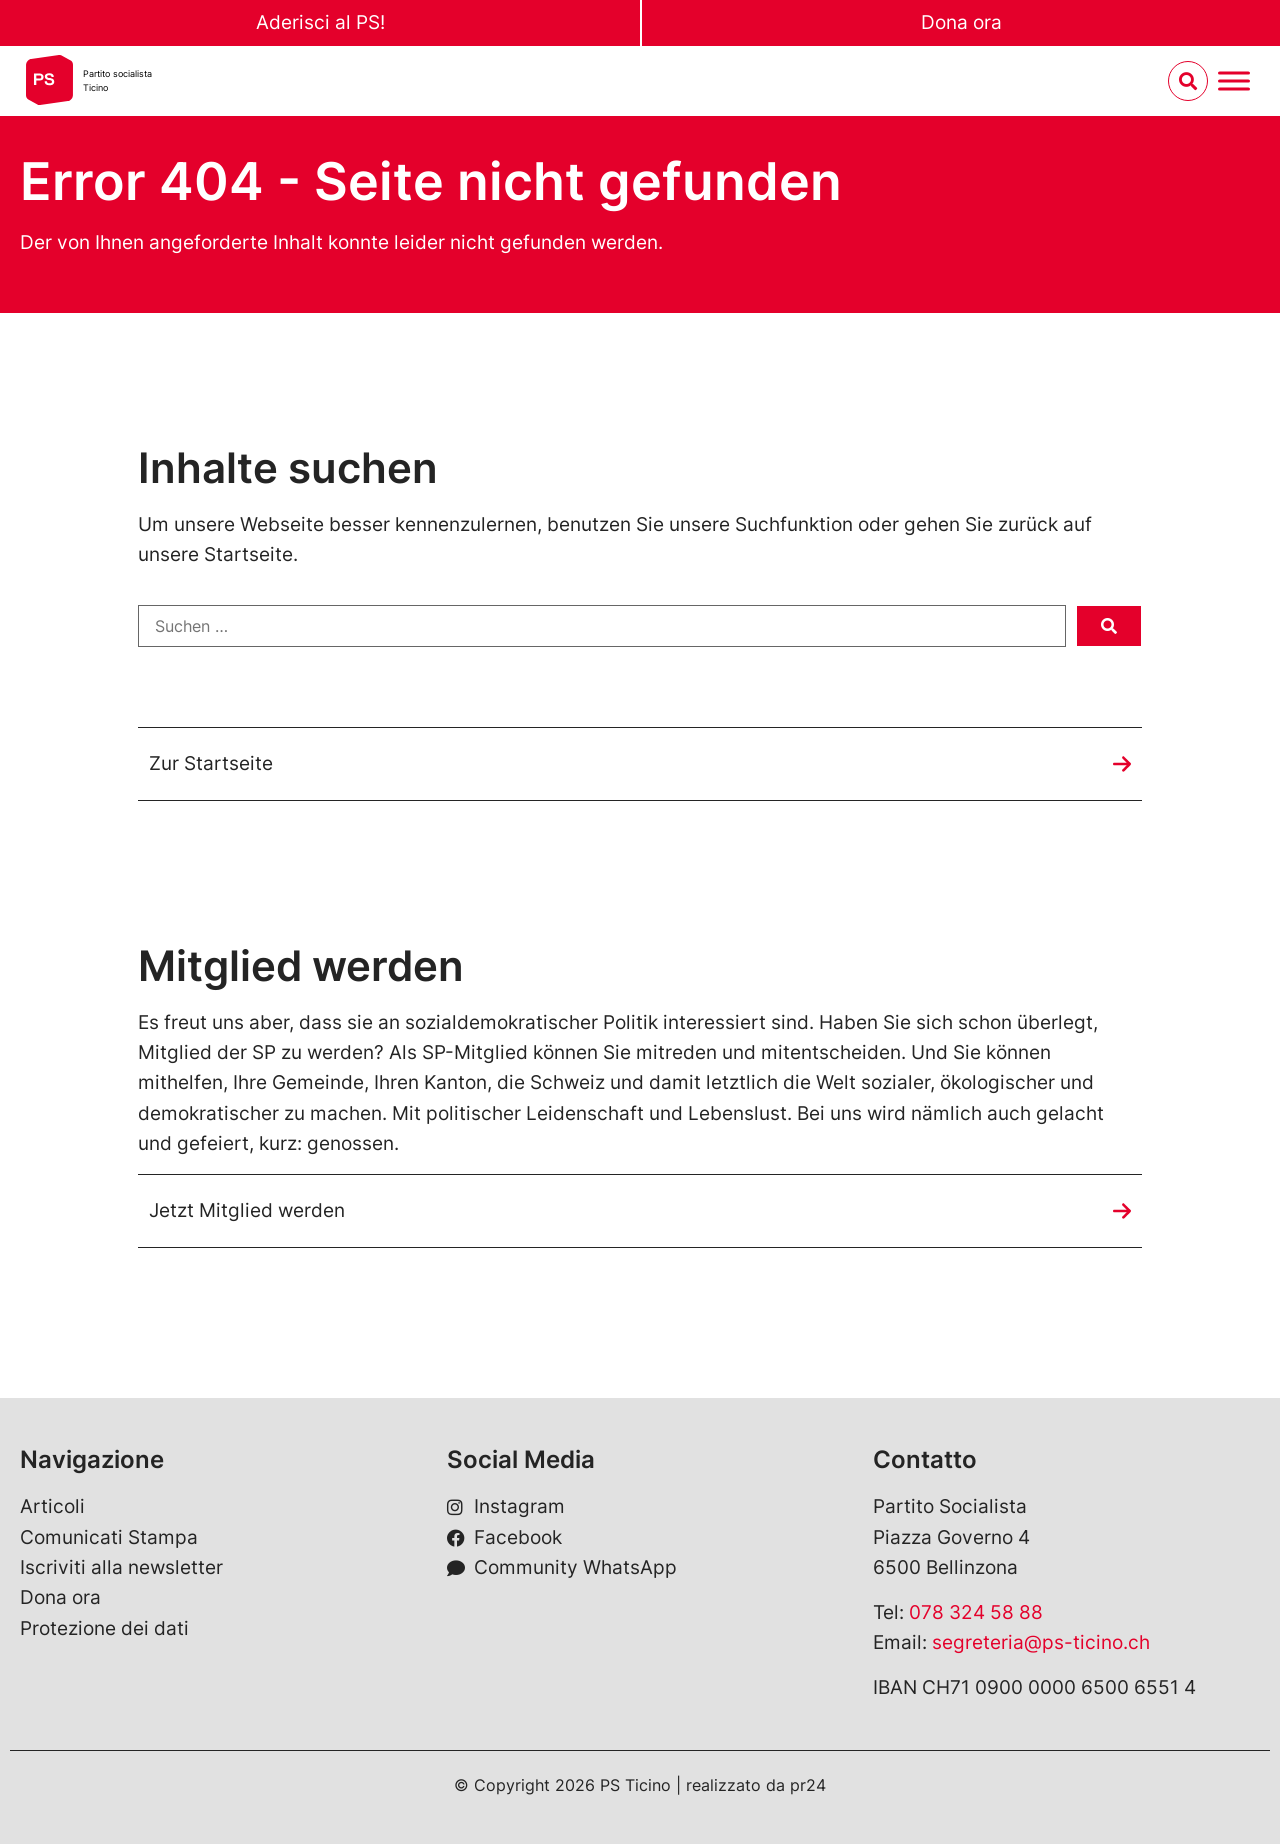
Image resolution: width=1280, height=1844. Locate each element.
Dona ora (961, 22)
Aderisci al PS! (320, 22)
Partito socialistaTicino (117, 80)
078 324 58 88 (976, 1612)
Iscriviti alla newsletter (121, 1567)
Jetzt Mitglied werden (247, 1210)
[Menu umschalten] (1234, 81)
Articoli (52, 1506)
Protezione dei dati (104, 1628)
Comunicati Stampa (109, 1537)
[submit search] (1109, 626)
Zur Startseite (211, 763)
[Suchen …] (602, 626)
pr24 (808, 1785)
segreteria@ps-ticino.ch (1041, 1642)
